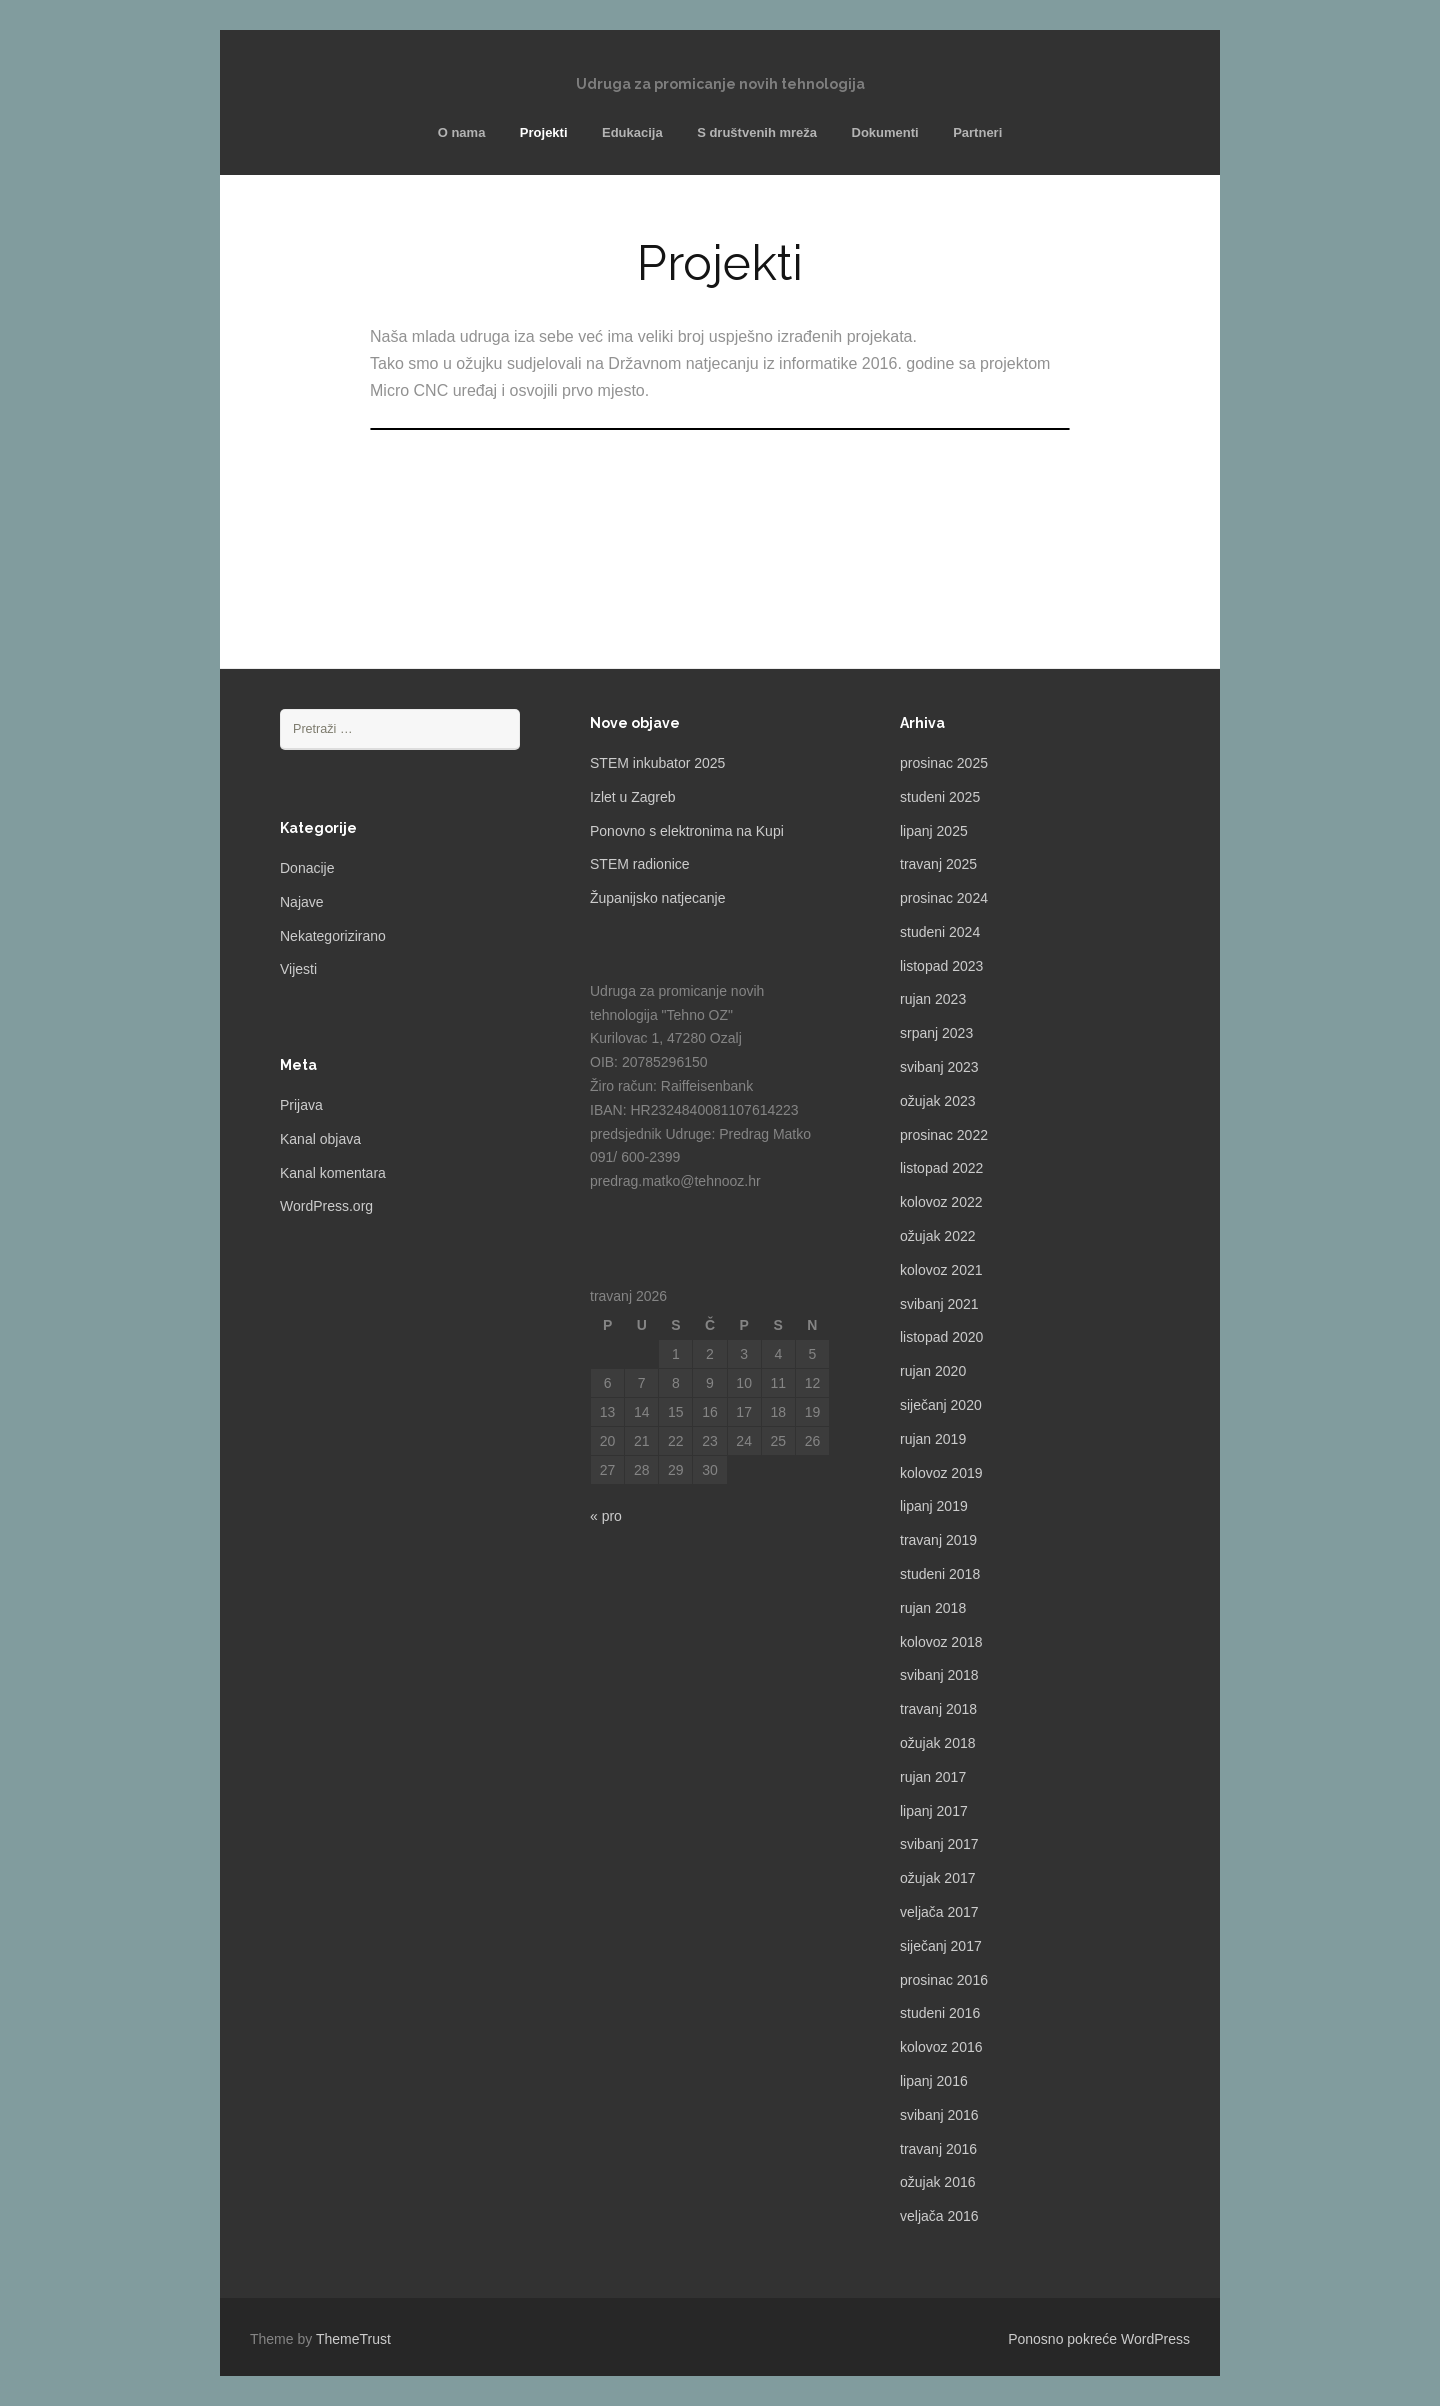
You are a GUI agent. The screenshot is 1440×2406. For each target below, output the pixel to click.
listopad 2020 (941, 1337)
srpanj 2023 (936, 1033)
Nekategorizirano (333, 936)
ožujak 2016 (938, 2182)
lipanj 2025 (934, 831)
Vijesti (298, 969)
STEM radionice (640, 864)
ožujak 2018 (938, 1743)
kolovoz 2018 (941, 1642)
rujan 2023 (933, 999)
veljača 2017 (939, 1912)
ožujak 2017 (938, 1878)
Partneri (977, 132)
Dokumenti (885, 132)
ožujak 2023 (938, 1101)
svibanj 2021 (939, 1304)
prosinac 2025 (944, 763)
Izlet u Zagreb (633, 797)
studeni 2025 (940, 797)
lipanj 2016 (934, 2081)
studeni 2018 (940, 1574)
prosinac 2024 (944, 898)
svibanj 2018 (939, 1675)
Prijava (301, 1105)
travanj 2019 (938, 1540)
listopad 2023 (941, 966)
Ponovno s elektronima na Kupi (687, 831)
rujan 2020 (933, 1371)
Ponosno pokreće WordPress (1099, 2339)
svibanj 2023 (939, 1067)
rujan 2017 (933, 1777)
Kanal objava (320, 1139)
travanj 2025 (938, 864)
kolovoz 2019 (941, 1473)
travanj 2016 (938, 2149)
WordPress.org (326, 1206)
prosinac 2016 (944, 1980)
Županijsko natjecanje (657, 898)
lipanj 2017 (934, 1811)
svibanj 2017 (939, 1844)
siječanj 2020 (941, 1405)
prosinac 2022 (944, 1135)
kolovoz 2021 (941, 1270)
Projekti (544, 132)
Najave (302, 902)
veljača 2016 (939, 2216)
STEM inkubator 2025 (657, 763)
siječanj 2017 (941, 1946)
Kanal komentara (333, 1173)
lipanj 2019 (934, 1506)
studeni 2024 (940, 932)
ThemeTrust (353, 2339)
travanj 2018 (938, 1709)
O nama (462, 132)
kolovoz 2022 (941, 1202)
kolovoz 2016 (941, 2047)
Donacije (307, 868)
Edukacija (632, 132)
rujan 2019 (933, 1439)
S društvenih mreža (757, 132)
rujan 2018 (933, 1608)
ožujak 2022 (938, 1236)
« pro (606, 1516)
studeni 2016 (940, 2013)
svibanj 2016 (939, 2115)
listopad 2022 (941, 1168)
